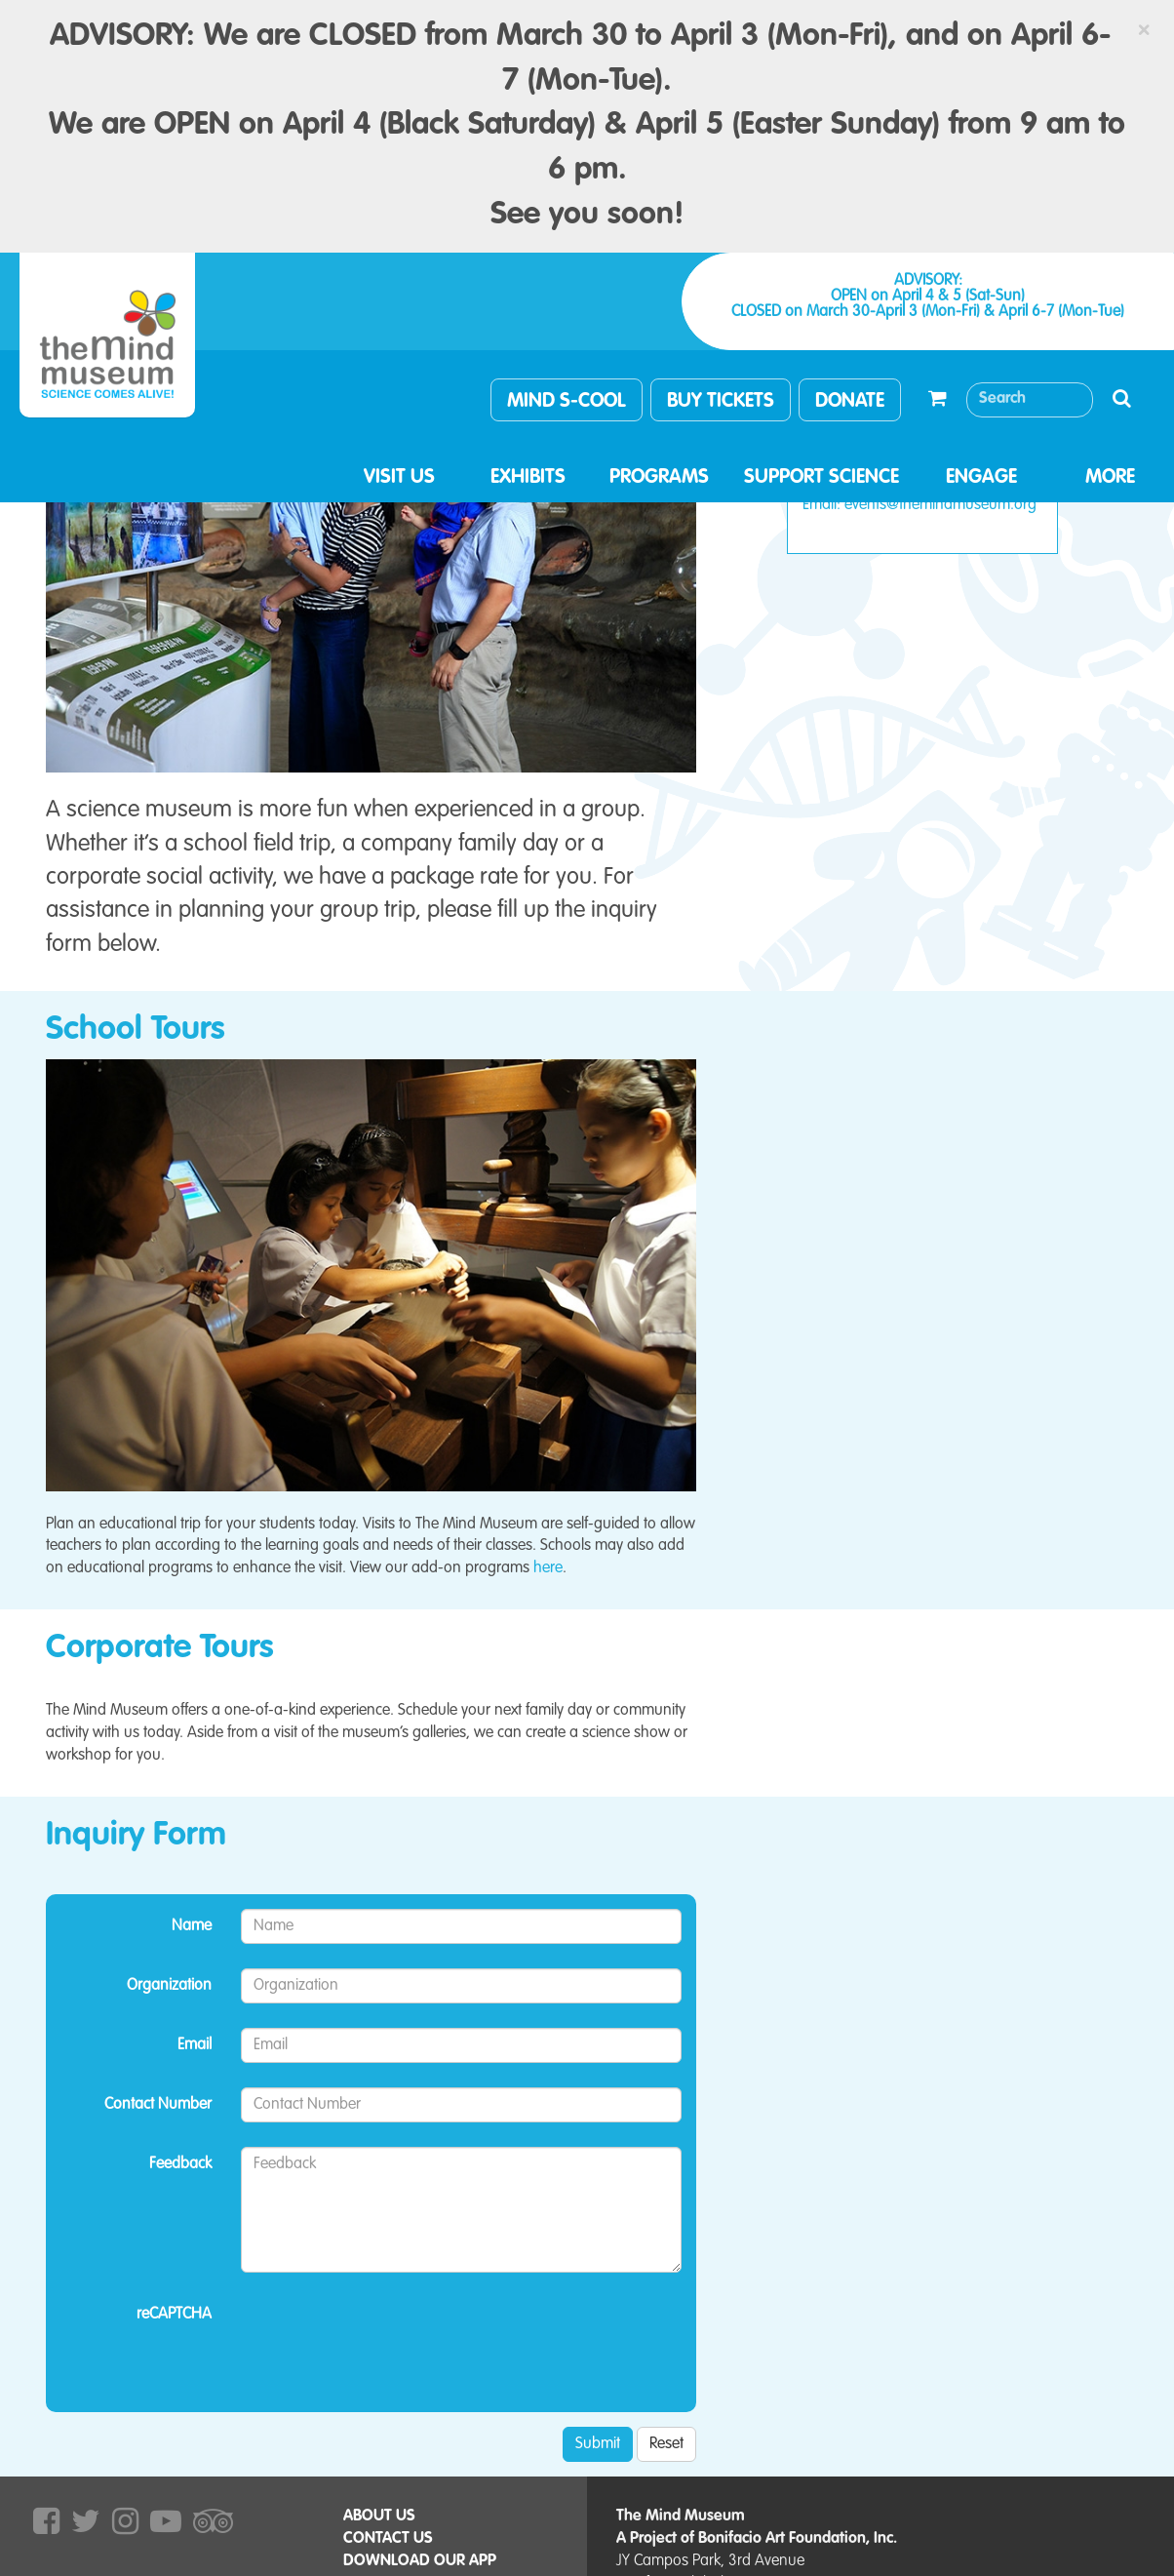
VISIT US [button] (399, 478)
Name (192, 1926)
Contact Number (158, 2105)
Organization (169, 1986)
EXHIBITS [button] (528, 478)
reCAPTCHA (174, 2314)
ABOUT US (379, 2516)
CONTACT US (388, 2539)
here (548, 1568)
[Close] (1144, 30)
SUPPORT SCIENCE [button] (821, 478)
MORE (1110, 478)
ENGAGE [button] (981, 478)
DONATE (849, 402)
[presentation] (389, 2335)
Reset (666, 2444)
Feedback (180, 2164)
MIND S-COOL (566, 402)
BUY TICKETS (720, 402)
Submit (597, 2444)
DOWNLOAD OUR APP (419, 2561)
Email (194, 2045)
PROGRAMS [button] (659, 478)
